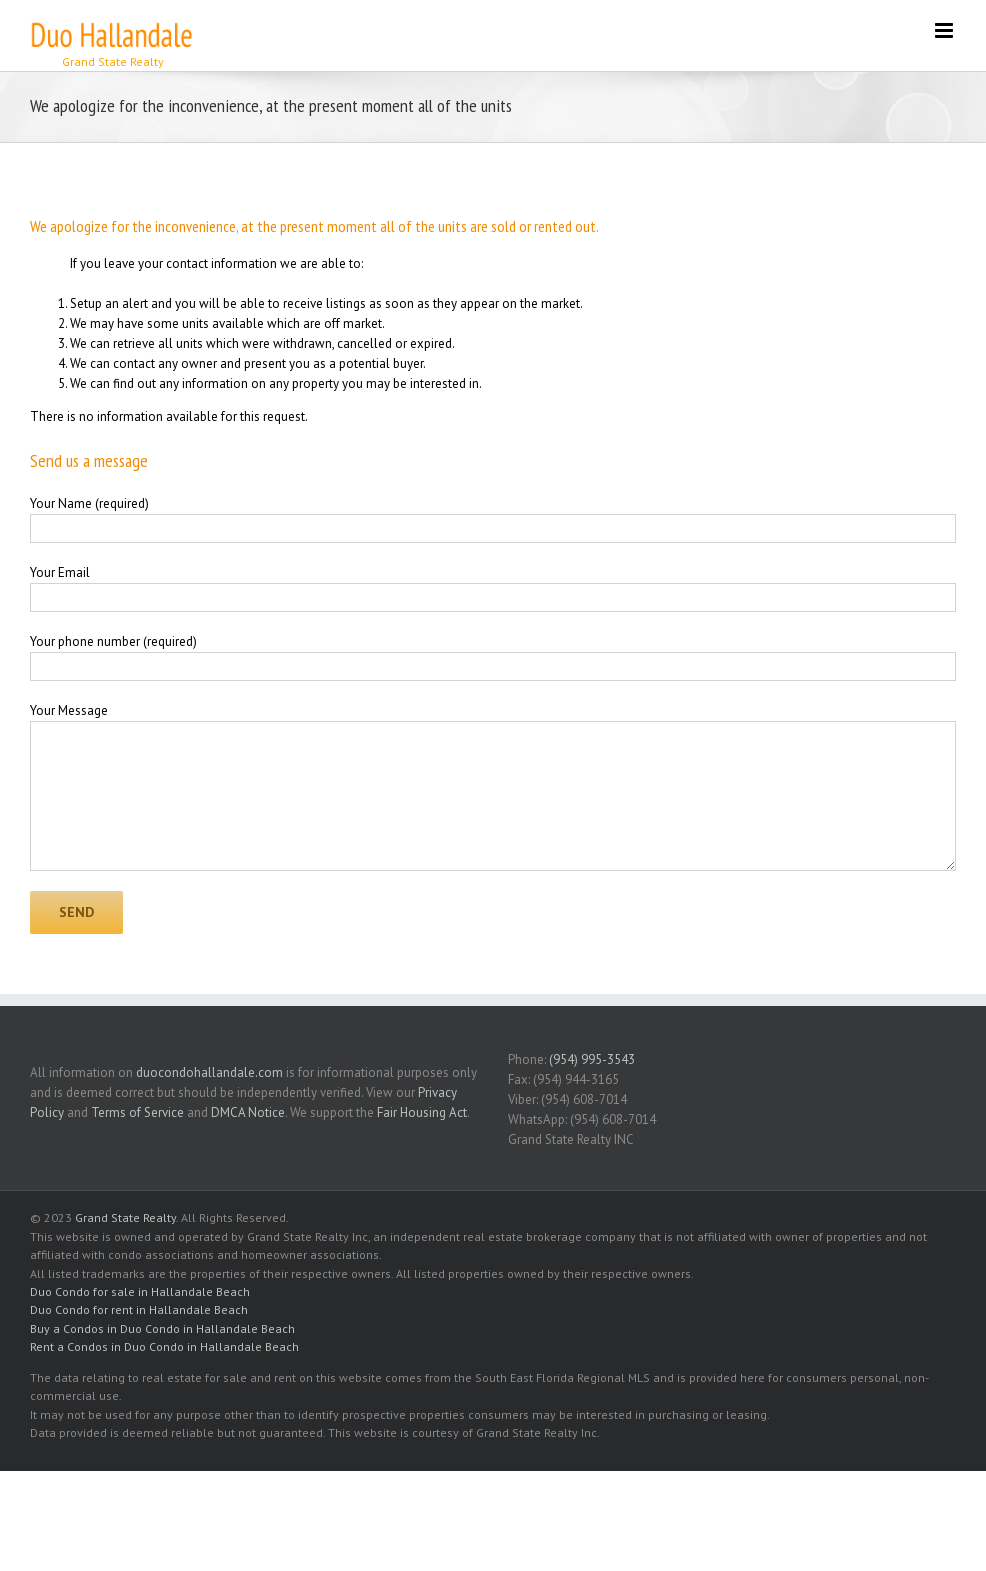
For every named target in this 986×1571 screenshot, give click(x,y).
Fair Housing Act (422, 1112)
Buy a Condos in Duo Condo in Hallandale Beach (162, 1328)
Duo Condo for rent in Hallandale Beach (139, 1309)
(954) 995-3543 (592, 1059)
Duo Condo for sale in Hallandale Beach (140, 1291)
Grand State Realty (125, 1217)
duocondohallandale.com (209, 1072)
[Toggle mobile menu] (945, 30)
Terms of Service (137, 1112)
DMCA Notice (248, 1112)
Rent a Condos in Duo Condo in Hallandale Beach (164, 1346)
